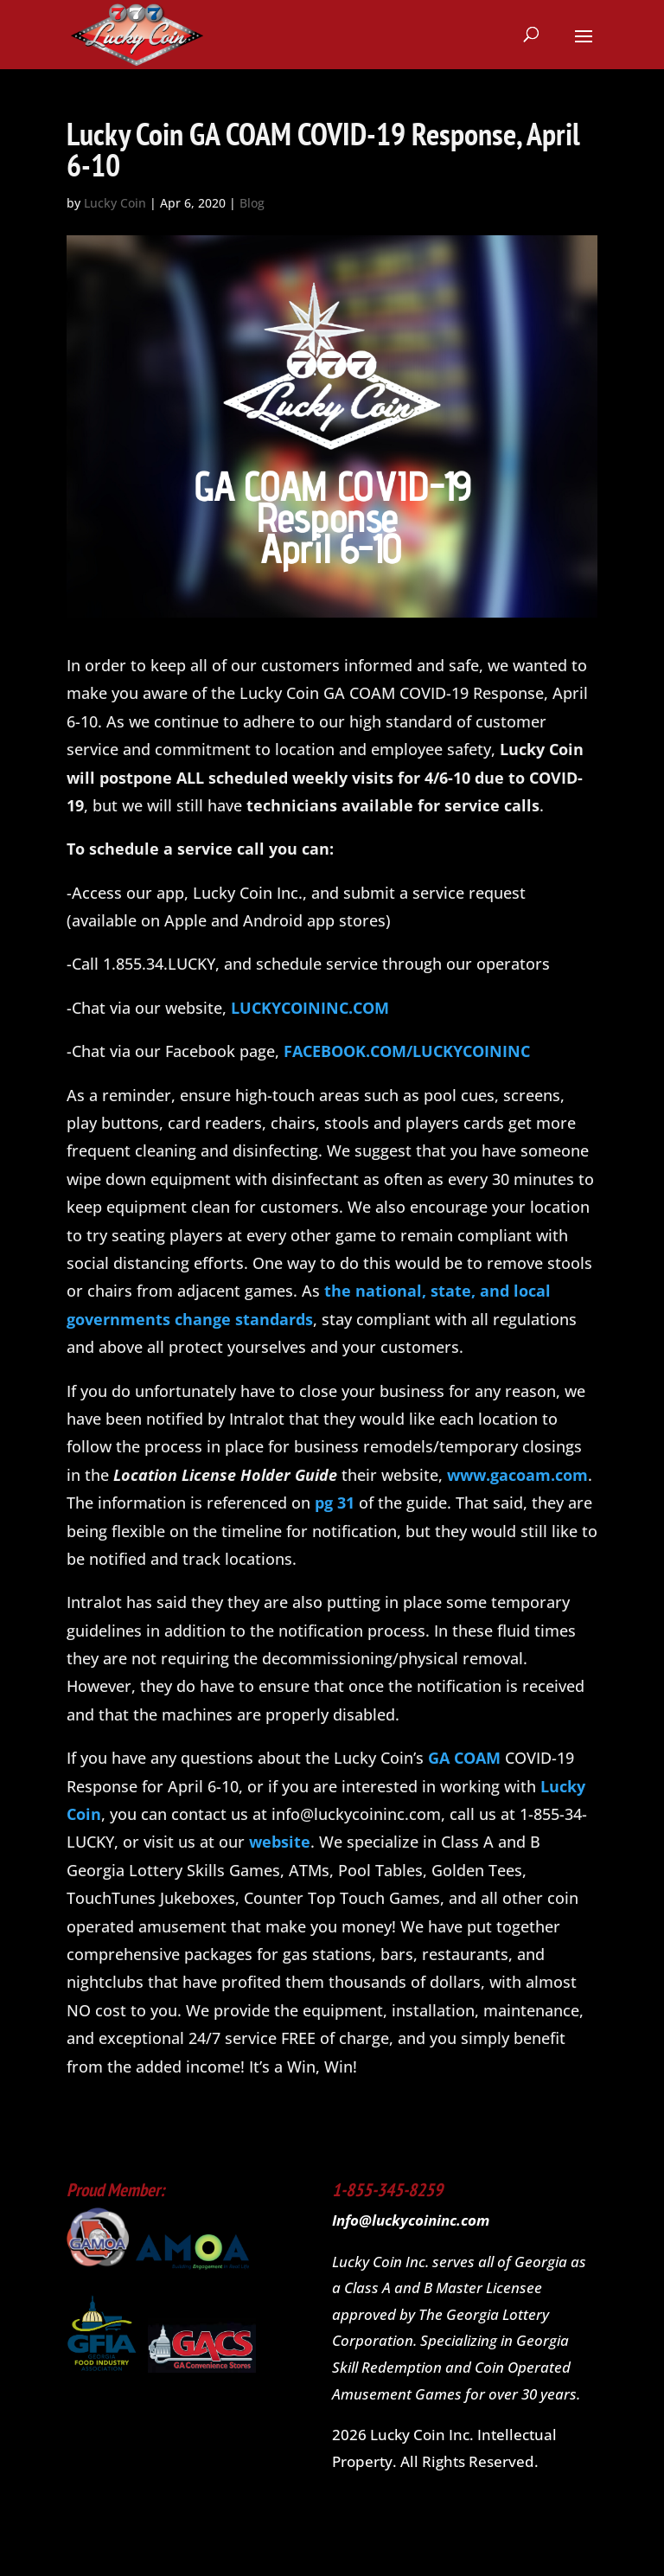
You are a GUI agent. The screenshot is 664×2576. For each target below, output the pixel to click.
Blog (252, 203)
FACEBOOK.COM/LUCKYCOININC (407, 1051)
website (279, 1841)
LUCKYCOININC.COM (310, 1007)
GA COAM (464, 1757)
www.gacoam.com (517, 1474)
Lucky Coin (115, 203)
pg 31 (334, 1502)
